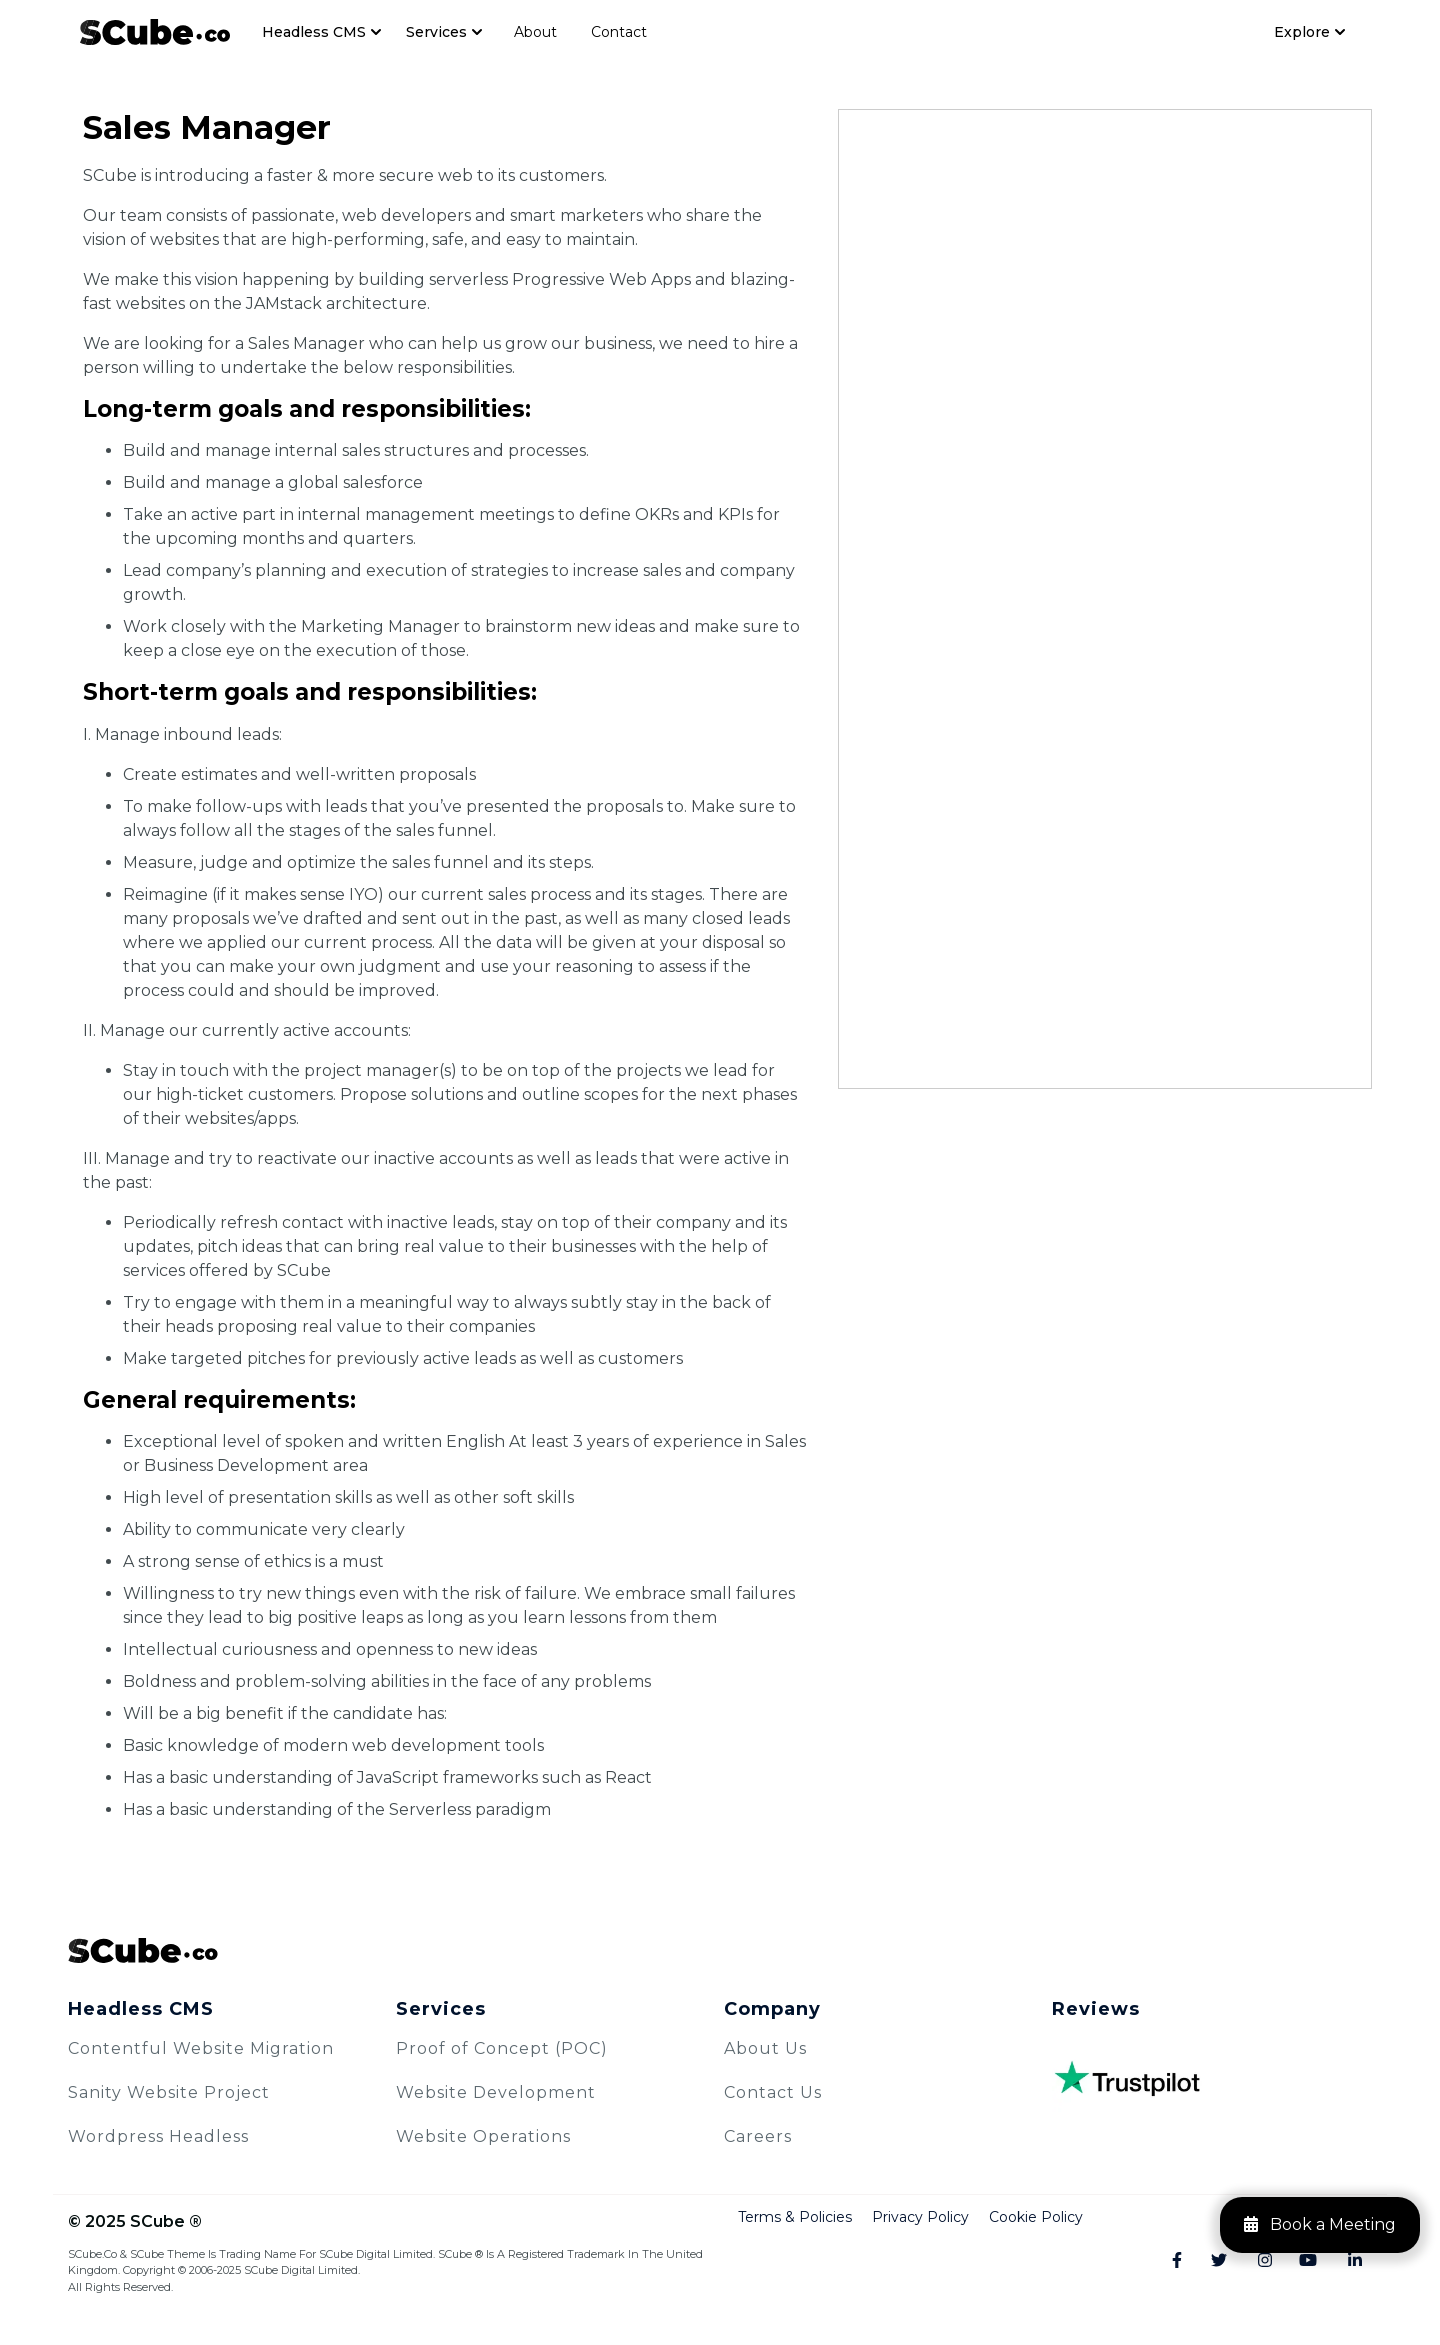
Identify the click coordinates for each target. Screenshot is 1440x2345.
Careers (758, 2136)
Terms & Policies (795, 2217)
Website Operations (483, 2136)
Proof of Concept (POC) (502, 2048)
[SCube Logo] (720, 1950)
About (535, 32)
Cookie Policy (1036, 2217)
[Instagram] (1254, 2261)
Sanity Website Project (169, 2092)
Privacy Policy (920, 2217)
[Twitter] (1209, 2261)
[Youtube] (1299, 2261)
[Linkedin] (1344, 2261)
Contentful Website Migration (201, 2048)
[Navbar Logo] (155, 31)
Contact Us (773, 2092)
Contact (619, 32)
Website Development (496, 2092)
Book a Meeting (1320, 2224)
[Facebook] (1164, 2261)
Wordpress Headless (158, 2136)
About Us (765, 2048)
